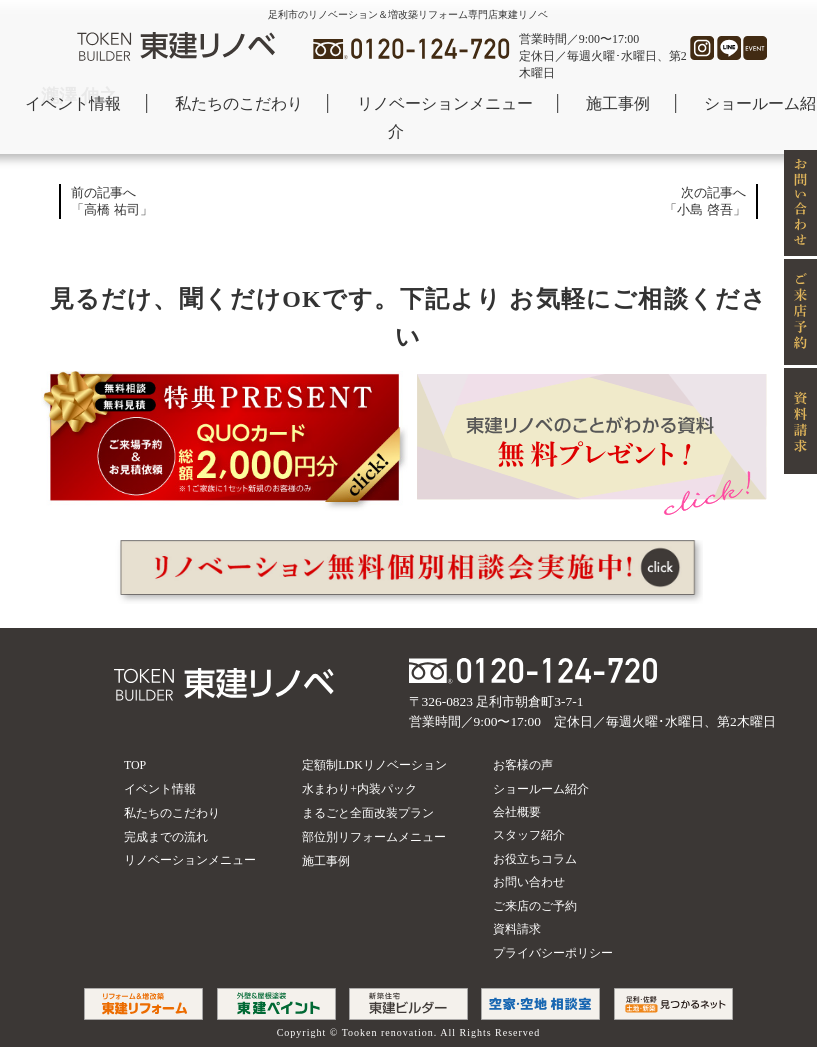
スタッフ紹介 (529, 835)
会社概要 (517, 812)
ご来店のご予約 (535, 906)
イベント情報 (73, 103)
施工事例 (618, 103)
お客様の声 (523, 765)
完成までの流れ (166, 837)
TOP (135, 765)
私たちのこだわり (239, 103)
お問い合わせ (529, 882)
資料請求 (517, 929)
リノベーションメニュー (445, 103)
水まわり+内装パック (359, 789)
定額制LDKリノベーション (374, 765)
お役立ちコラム (535, 859)
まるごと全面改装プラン (368, 813)
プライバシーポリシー (553, 953)
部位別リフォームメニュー (374, 837)
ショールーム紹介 (541, 789)
